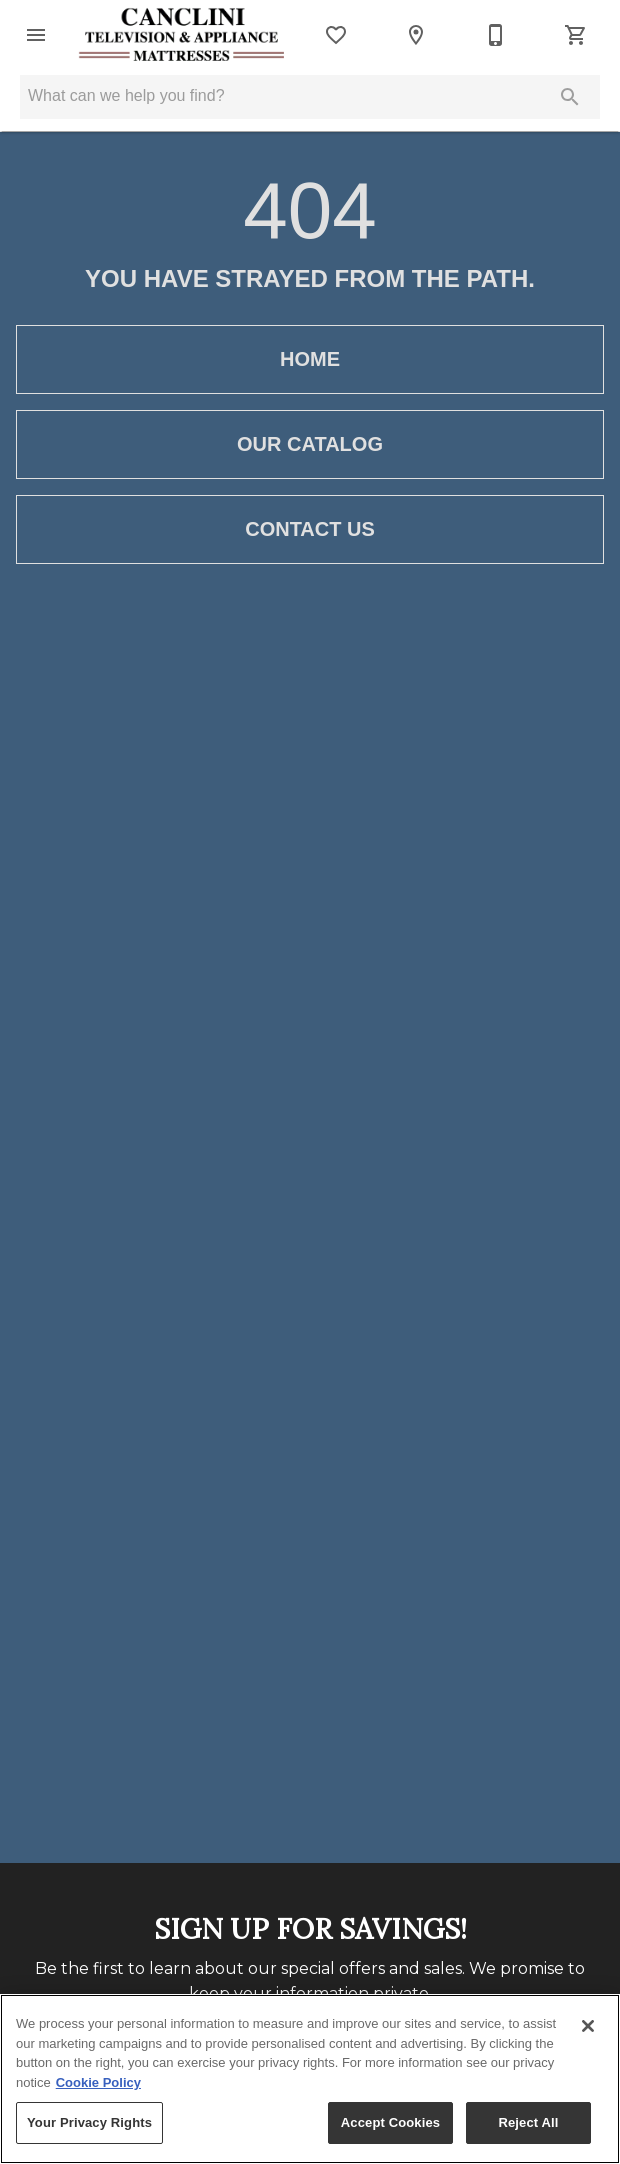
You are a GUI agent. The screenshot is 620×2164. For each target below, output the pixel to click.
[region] (310, 2079)
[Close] (588, 2026)
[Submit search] (570, 97)
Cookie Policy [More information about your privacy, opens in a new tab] (98, 2082)
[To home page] (182, 35)
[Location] (416, 35)
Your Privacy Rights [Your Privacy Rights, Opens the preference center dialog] (89, 2122)
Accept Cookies (390, 2122)
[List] (336, 35)
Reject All (528, 2122)
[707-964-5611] (496, 35)
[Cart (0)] (576, 35)
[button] (36, 35)
